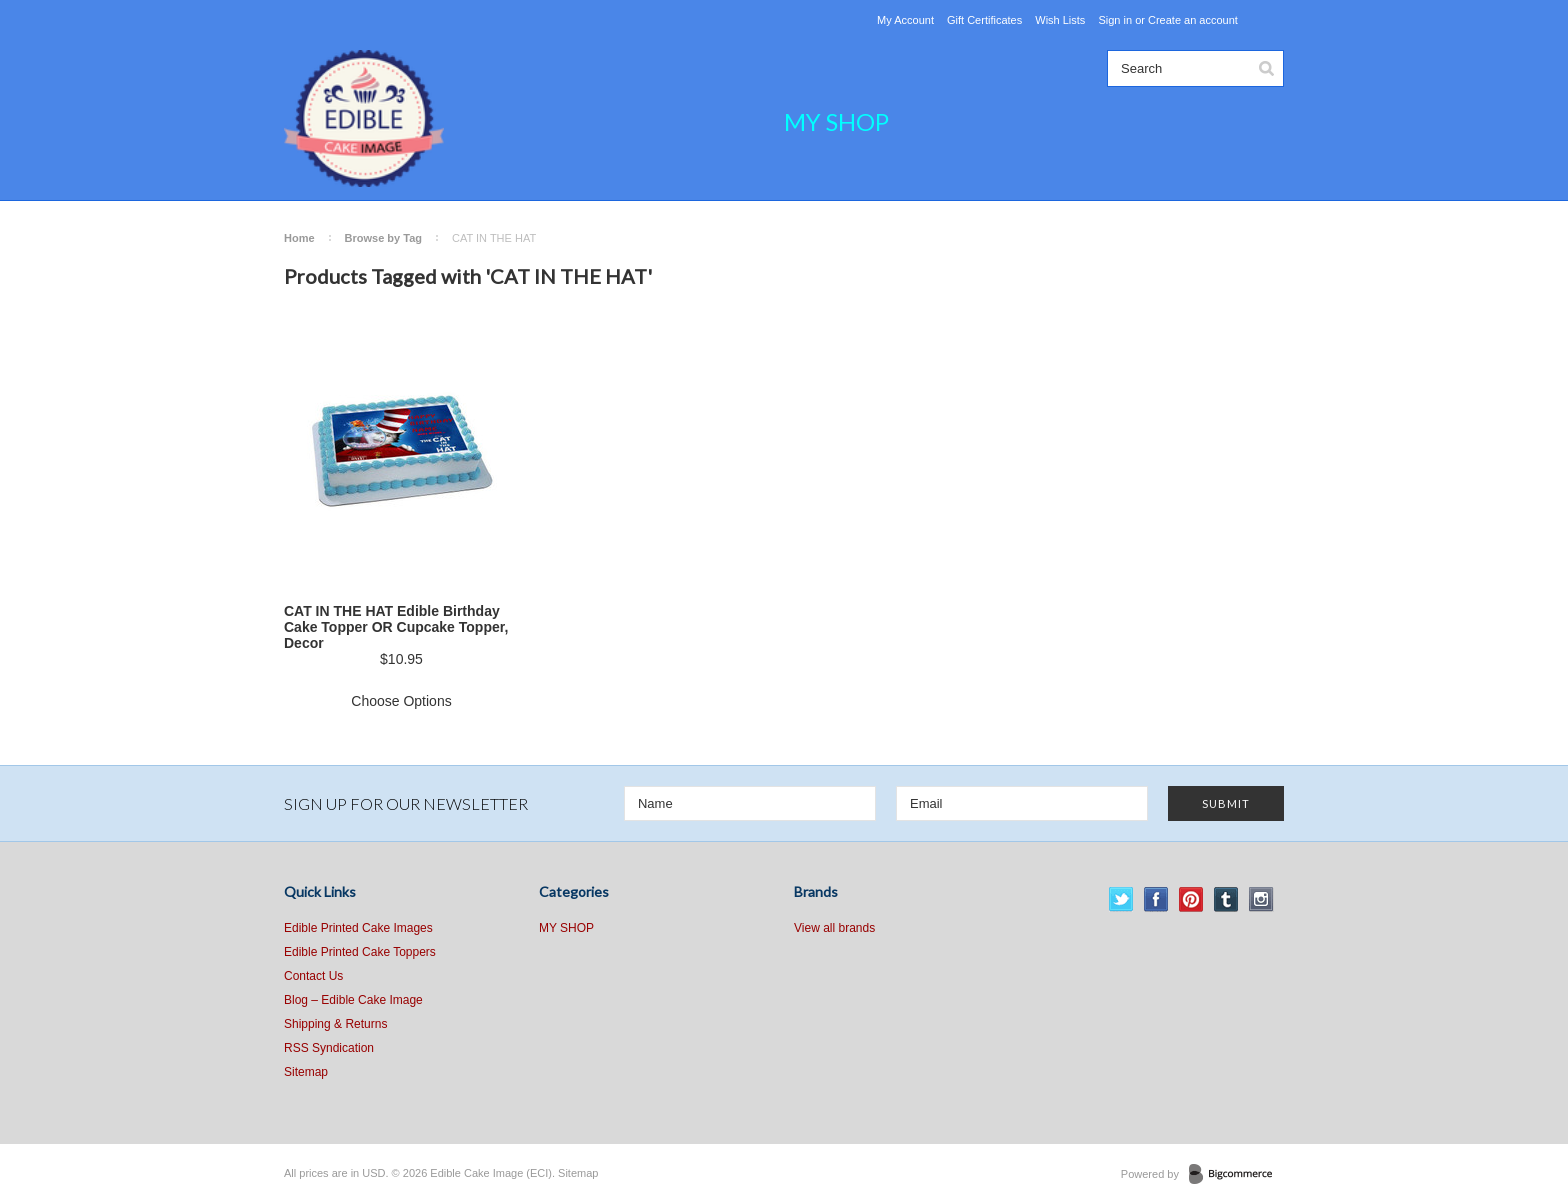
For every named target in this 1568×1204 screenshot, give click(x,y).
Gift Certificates (984, 20)
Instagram (1261, 899)
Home (299, 238)
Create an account (1193, 20)
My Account (905, 20)
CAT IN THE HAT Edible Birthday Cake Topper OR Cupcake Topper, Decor (396, 627)
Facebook (1156, 899)
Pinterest (1191, 899)
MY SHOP (836, 121)
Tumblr (1226, 899)
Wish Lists (1060, 20)
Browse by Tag (383, 238)
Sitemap (306, 1072)
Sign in (1115, 20)
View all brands (834, 928)
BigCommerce (1236, 1175)
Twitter (1121, 899)
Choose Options (401, 701)
